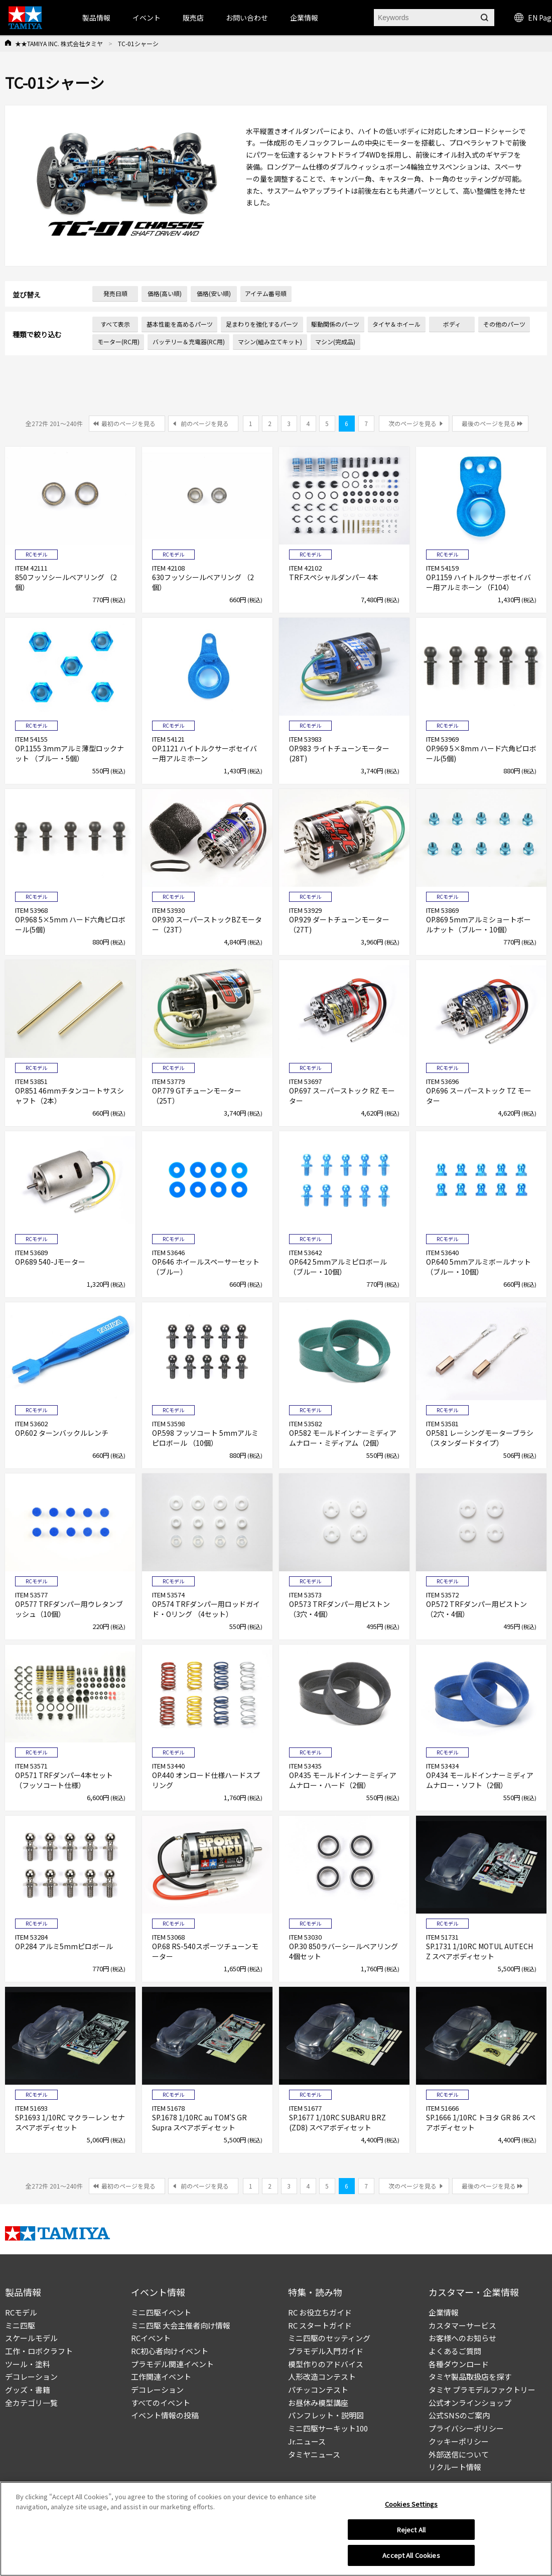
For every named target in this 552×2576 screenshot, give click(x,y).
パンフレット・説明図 (326, 2415)
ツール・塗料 (27, 2364)
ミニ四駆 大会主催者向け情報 (180, 2325)
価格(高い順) (165, 293)
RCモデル (21, 2312)
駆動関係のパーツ (335, 324)
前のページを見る (205, 423)
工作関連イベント (161, 2376)
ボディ (452, 324)
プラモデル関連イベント (172, 2364)
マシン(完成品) (335, 341)
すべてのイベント (160, 2402)
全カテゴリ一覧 (31, 2402)
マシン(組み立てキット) (270, 341)
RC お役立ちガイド (320, 2312)
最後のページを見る (489, 423)
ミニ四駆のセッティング (329, 2338)
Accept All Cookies (411, 2555)
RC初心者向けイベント (169, 2351)
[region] (276, 2529)
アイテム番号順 (266, 293)
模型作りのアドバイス (325, 2364)
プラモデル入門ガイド (325, 2351)
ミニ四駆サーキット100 (328, 2428)
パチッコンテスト (318, 2389)
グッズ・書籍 (27, 2389)
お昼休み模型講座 (318, 2402)
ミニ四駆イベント (161, 2312)
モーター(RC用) (118, 341)
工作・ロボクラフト (39, 2351)
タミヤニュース (314, 2454)
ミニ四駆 (20, 2325)
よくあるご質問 (455, 2351)
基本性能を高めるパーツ (180, 324)
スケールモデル (31, 2338)
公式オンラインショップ (470, 2402)
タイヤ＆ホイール (396, 324)
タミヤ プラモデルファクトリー (482, 2389)
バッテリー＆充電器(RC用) (189, 341)
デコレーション (31, 2376)
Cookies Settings (411, 2504)
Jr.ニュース (307, 2441)
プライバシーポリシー (466, 2428)
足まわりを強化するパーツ (262, 324)
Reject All (411, 2529)
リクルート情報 (455, 2467)
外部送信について (459, 2454)
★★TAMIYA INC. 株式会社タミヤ (59, 43)
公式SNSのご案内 (459, 2415)
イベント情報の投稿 (165, 2415)
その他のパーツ (504, 324)
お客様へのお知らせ (462, 2338)
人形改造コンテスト (322, 2376)
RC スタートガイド (320, 2325)
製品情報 (96, 18)
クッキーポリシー (459, 2441)
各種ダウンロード (459, 2364)
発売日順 (115, 293)
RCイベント (151, 2338)
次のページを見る (412, 423)
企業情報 (444, 2312)
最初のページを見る (128, 423)
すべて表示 (115, 324)
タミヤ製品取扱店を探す (470, 2376)
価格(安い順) (214, 293)
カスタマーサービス (462, 2325)
